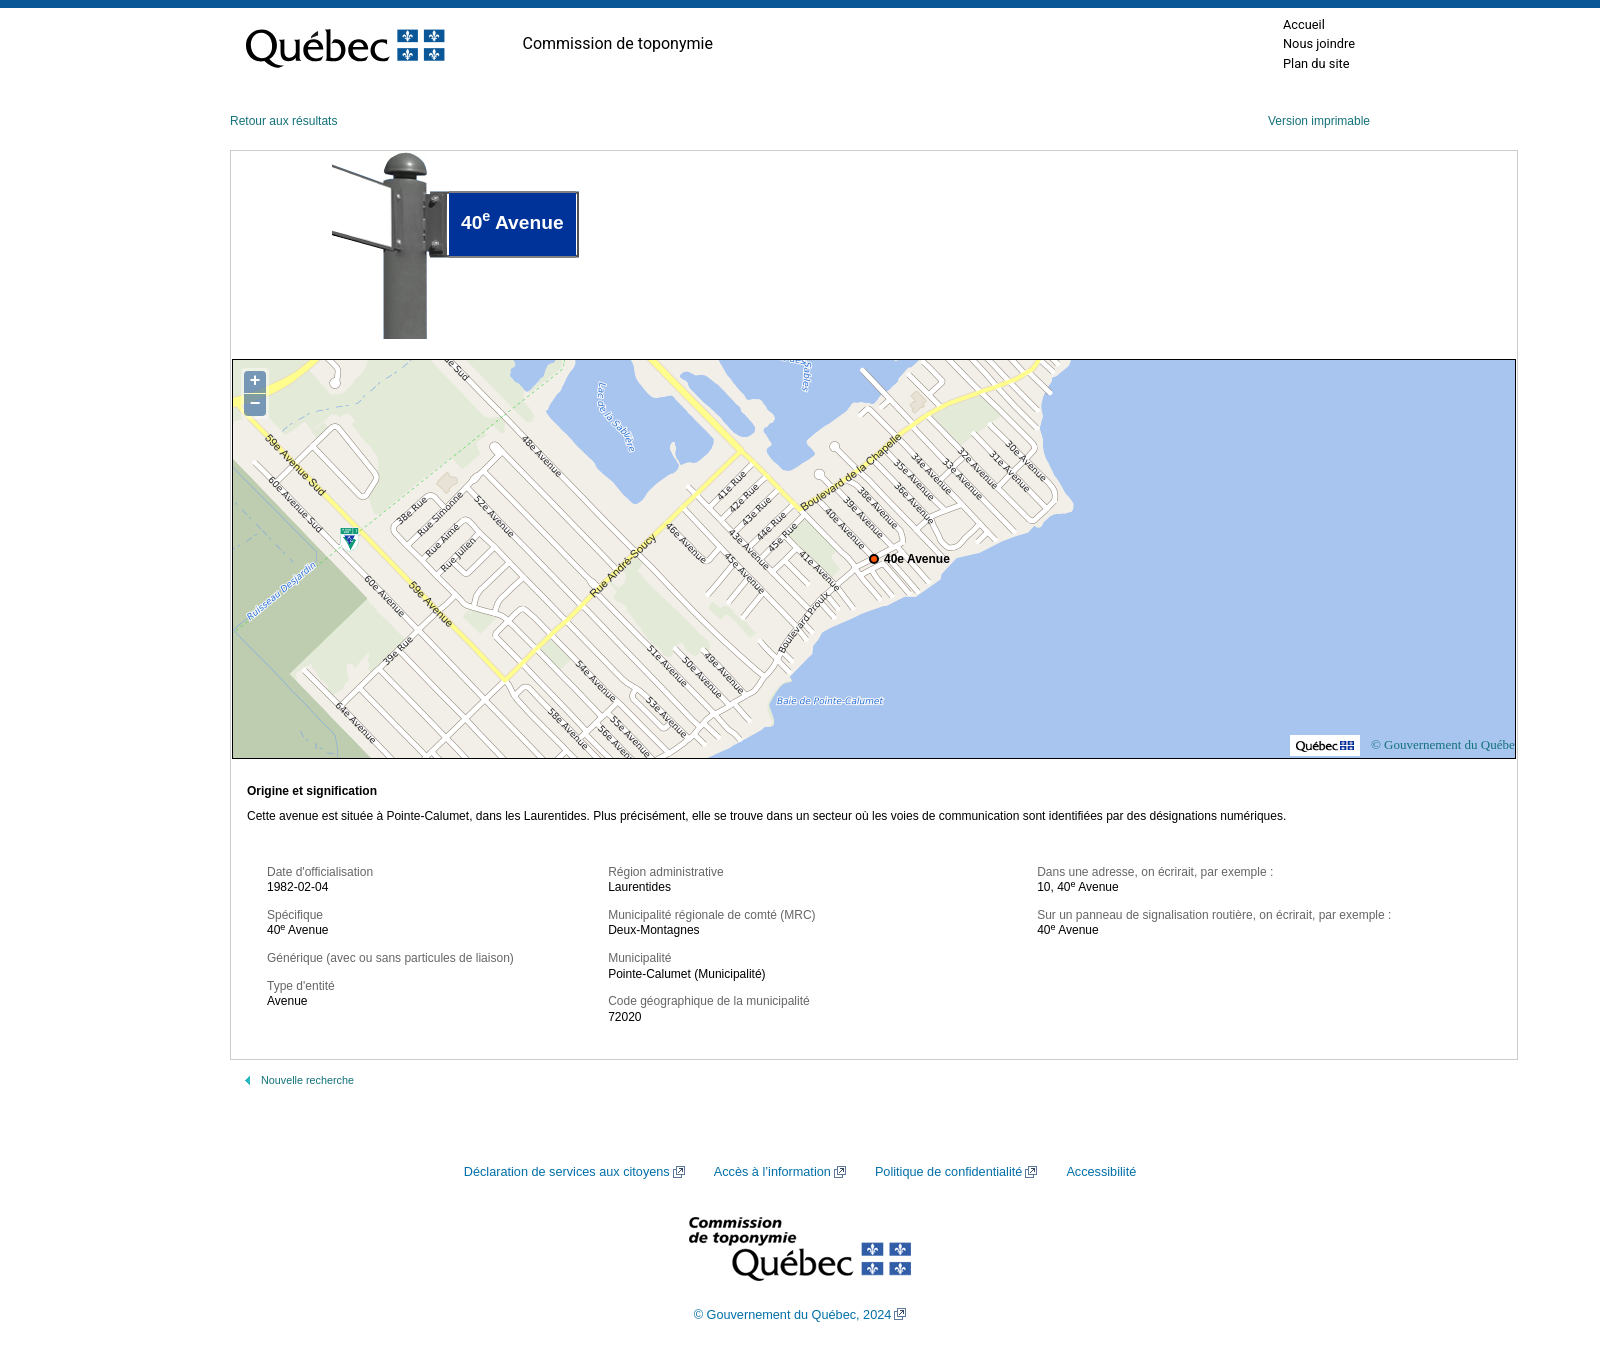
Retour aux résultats (283, 121)
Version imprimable (1319, 121)
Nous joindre (1319, 43)
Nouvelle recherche (307, 1080)
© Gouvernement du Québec (1446, 744)
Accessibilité (1101, 1172)
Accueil (1304, 24)
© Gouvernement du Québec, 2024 (793, 1315)
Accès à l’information (772, 1172)
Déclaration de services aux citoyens (567, 1172)
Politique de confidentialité (948, 1172)
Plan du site (1316, 63)
